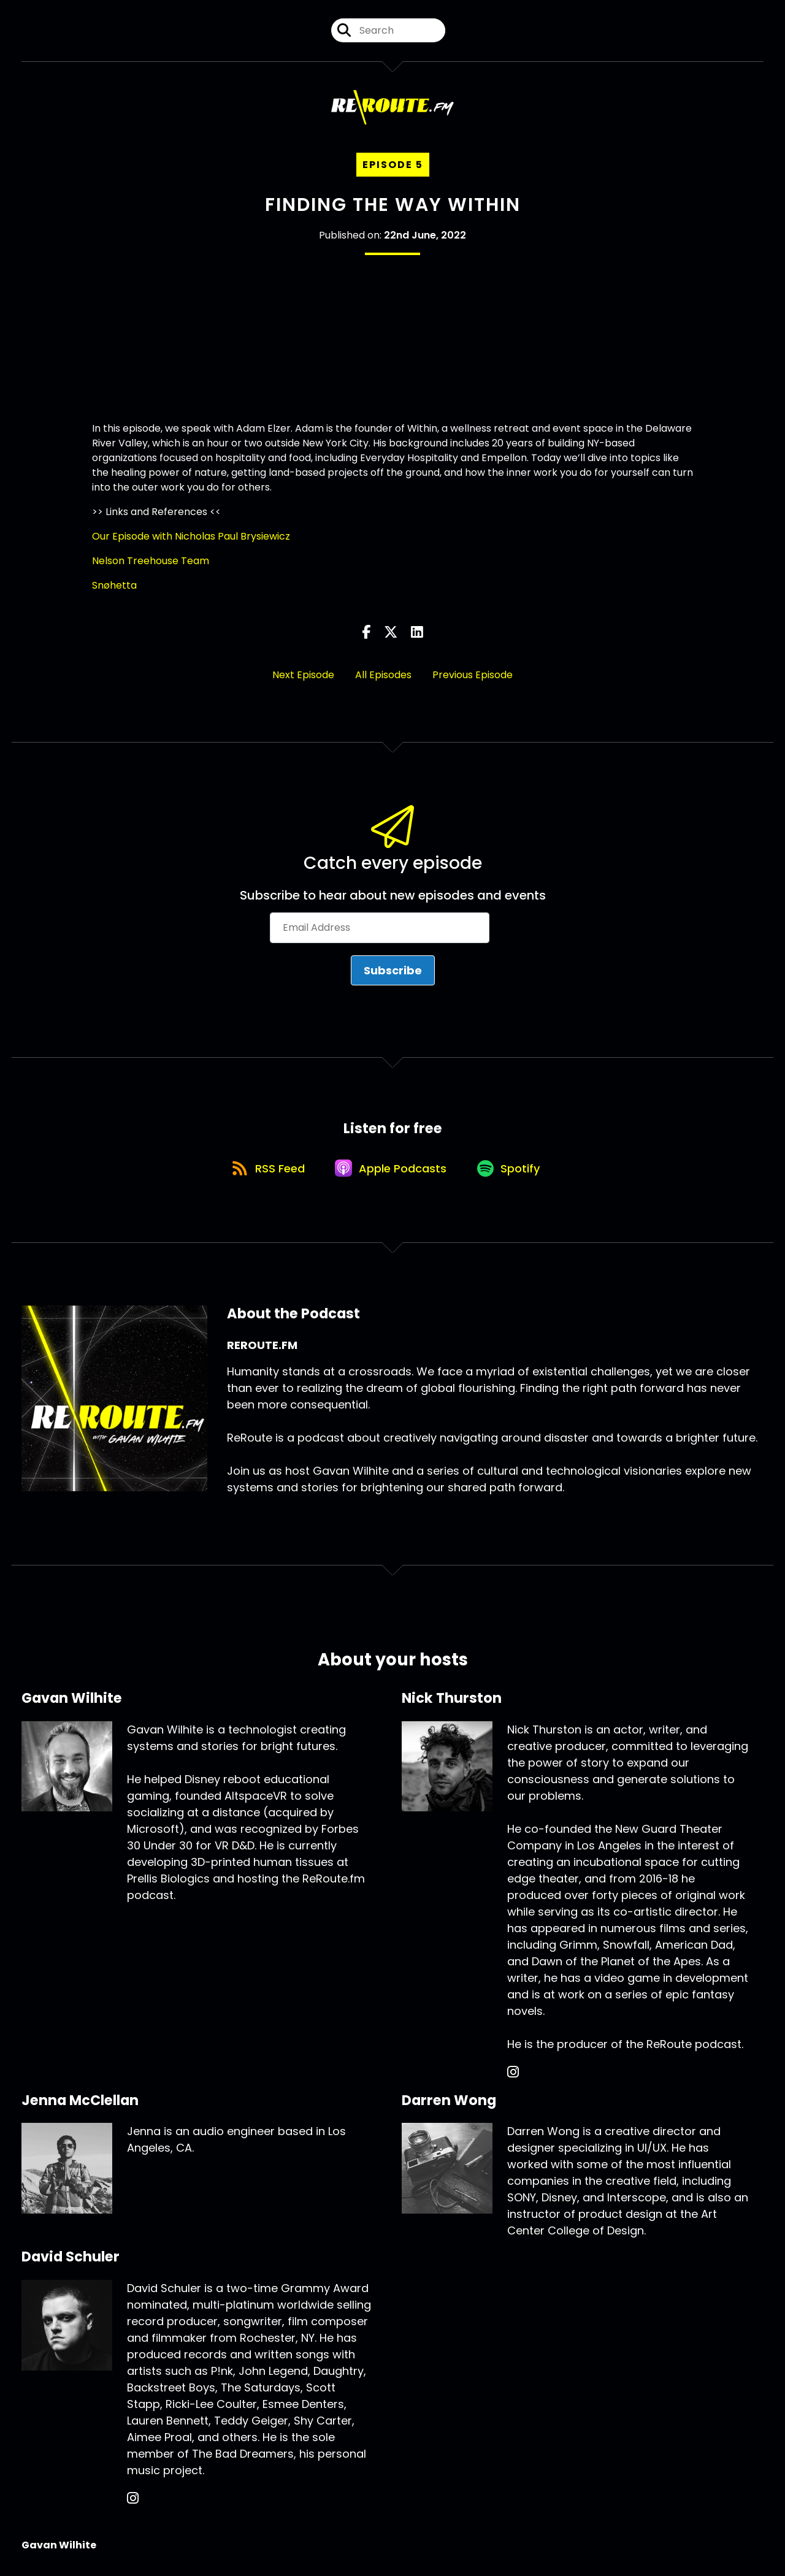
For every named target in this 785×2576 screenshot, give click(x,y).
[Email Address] (379, 928)
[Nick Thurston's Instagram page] (513, 2075)
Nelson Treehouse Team (150, 561)
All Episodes (383, 675)
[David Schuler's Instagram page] (133, 2502)
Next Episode (303, 675)
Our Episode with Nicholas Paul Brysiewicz (191, 537)
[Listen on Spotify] (512, 1170)
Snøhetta (114, 586)
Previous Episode (472, 675)
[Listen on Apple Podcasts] (392, 1171)
